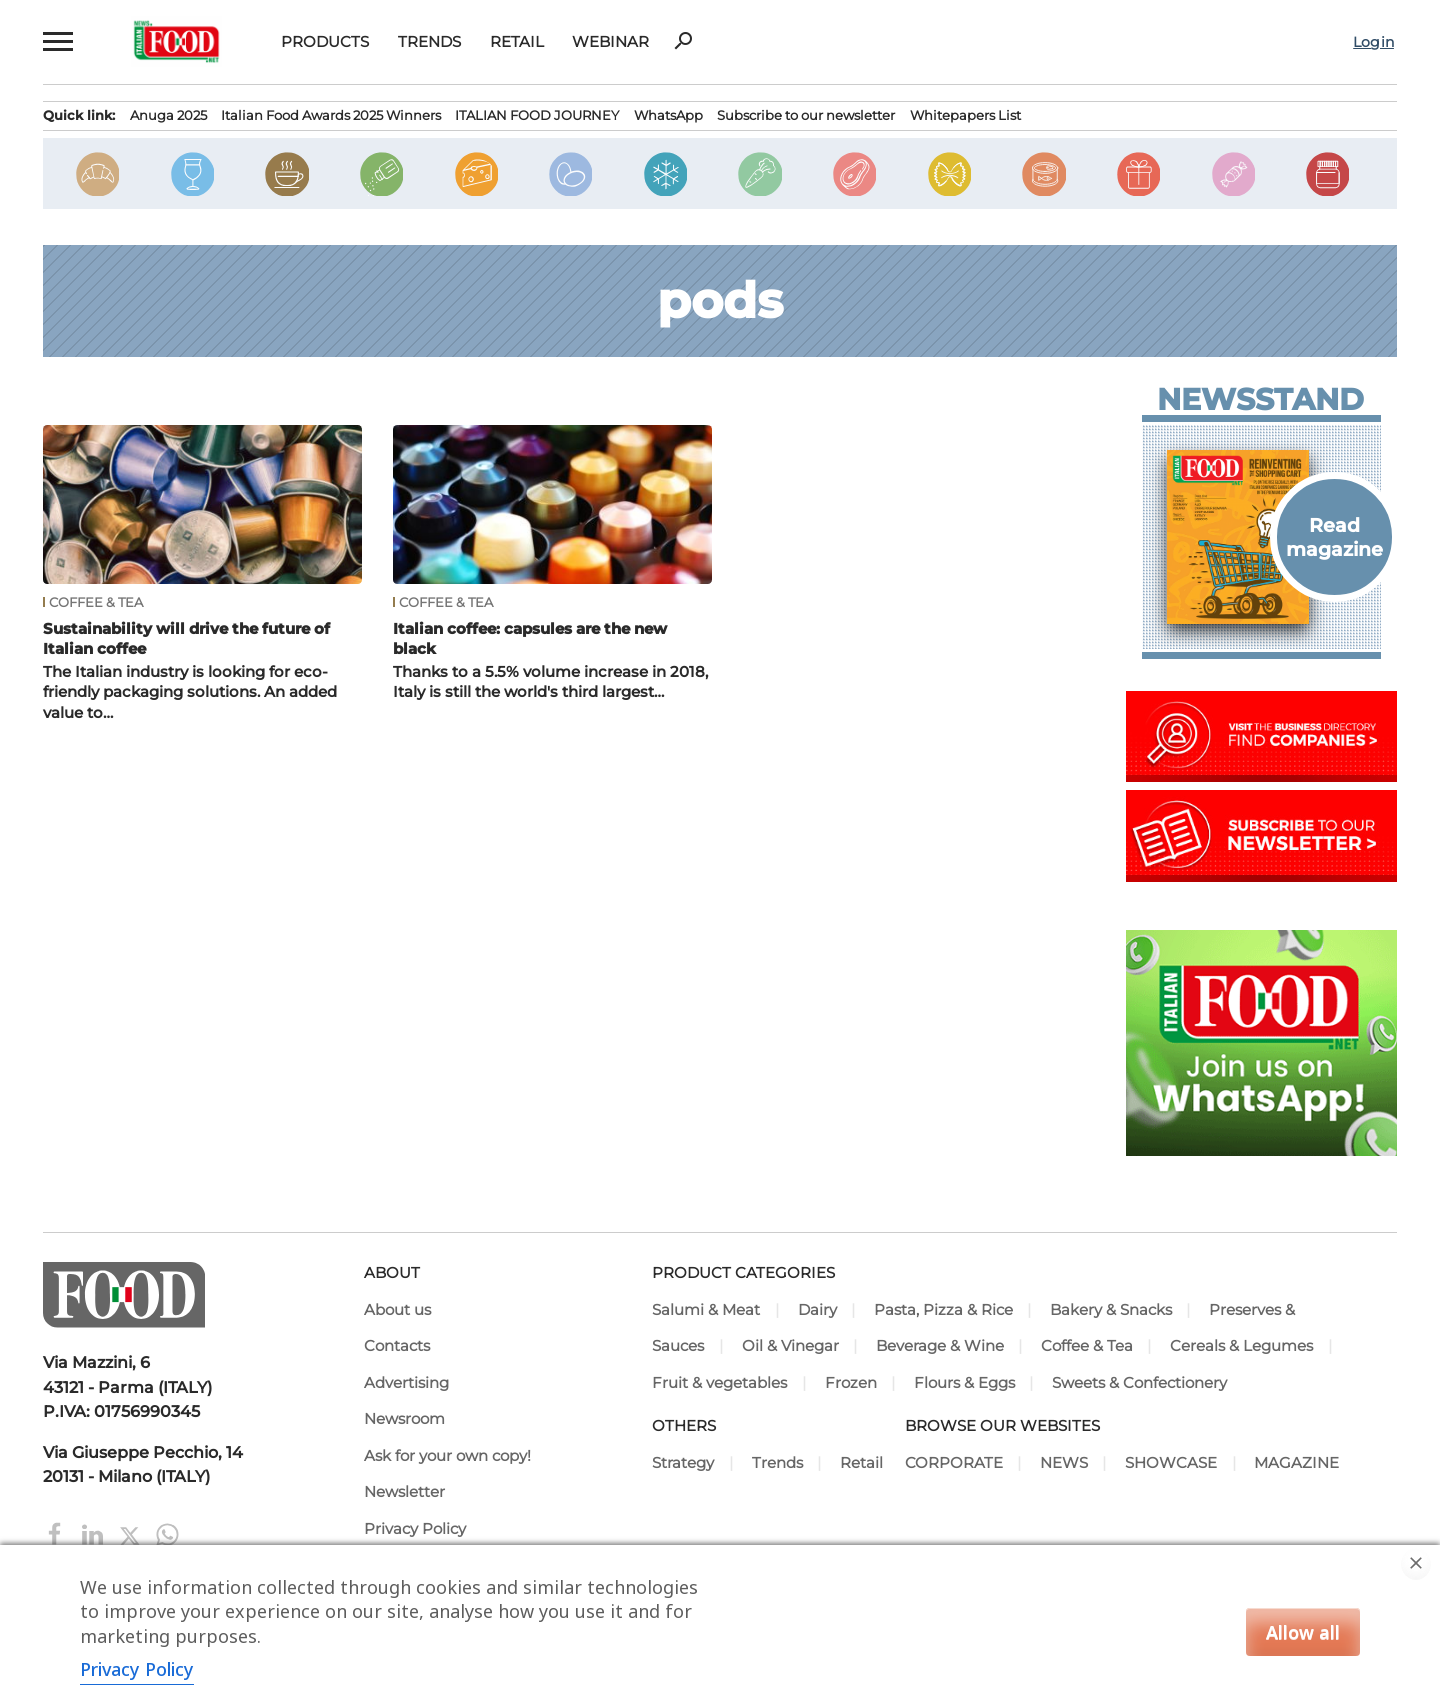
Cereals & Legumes (1241, 1346)
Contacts (397, 1346)
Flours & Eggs (964, 1383)
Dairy (817, 1310)
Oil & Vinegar (790, 1346)
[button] (57, 41)
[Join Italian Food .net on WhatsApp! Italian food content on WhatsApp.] (1261, 1150)
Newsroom (404, 1419)
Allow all (1303, 1632)
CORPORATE (954, 1463)
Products (325, 41)
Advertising (406, 1383)
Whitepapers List (965, 115)
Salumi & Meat (706, 1310)
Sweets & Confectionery (1139, 1383)
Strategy (683, 1463)
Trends (429, 41)
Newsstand (1260, 400)
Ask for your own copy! (447, 1456)
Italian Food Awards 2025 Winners (331, 115)
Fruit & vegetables (719, 1383)
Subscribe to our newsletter (806, 115)
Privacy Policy (415, 1529)
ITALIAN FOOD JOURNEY (537, 115)
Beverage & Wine (940, 1346)
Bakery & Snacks (1111, 1310)
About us (397, 1310)
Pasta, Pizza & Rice (943, 1310)
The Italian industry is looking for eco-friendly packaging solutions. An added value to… (190, 692)
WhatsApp (668, 115)
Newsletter (404, 1492)
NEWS (1064, 1463)
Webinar (610, 41)
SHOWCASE (1171, 1463)
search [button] (683, 41)
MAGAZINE (1296, 1463)
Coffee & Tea (96, 602)
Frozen (851, 1383)
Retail (517, 41)
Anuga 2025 (168, 115)
